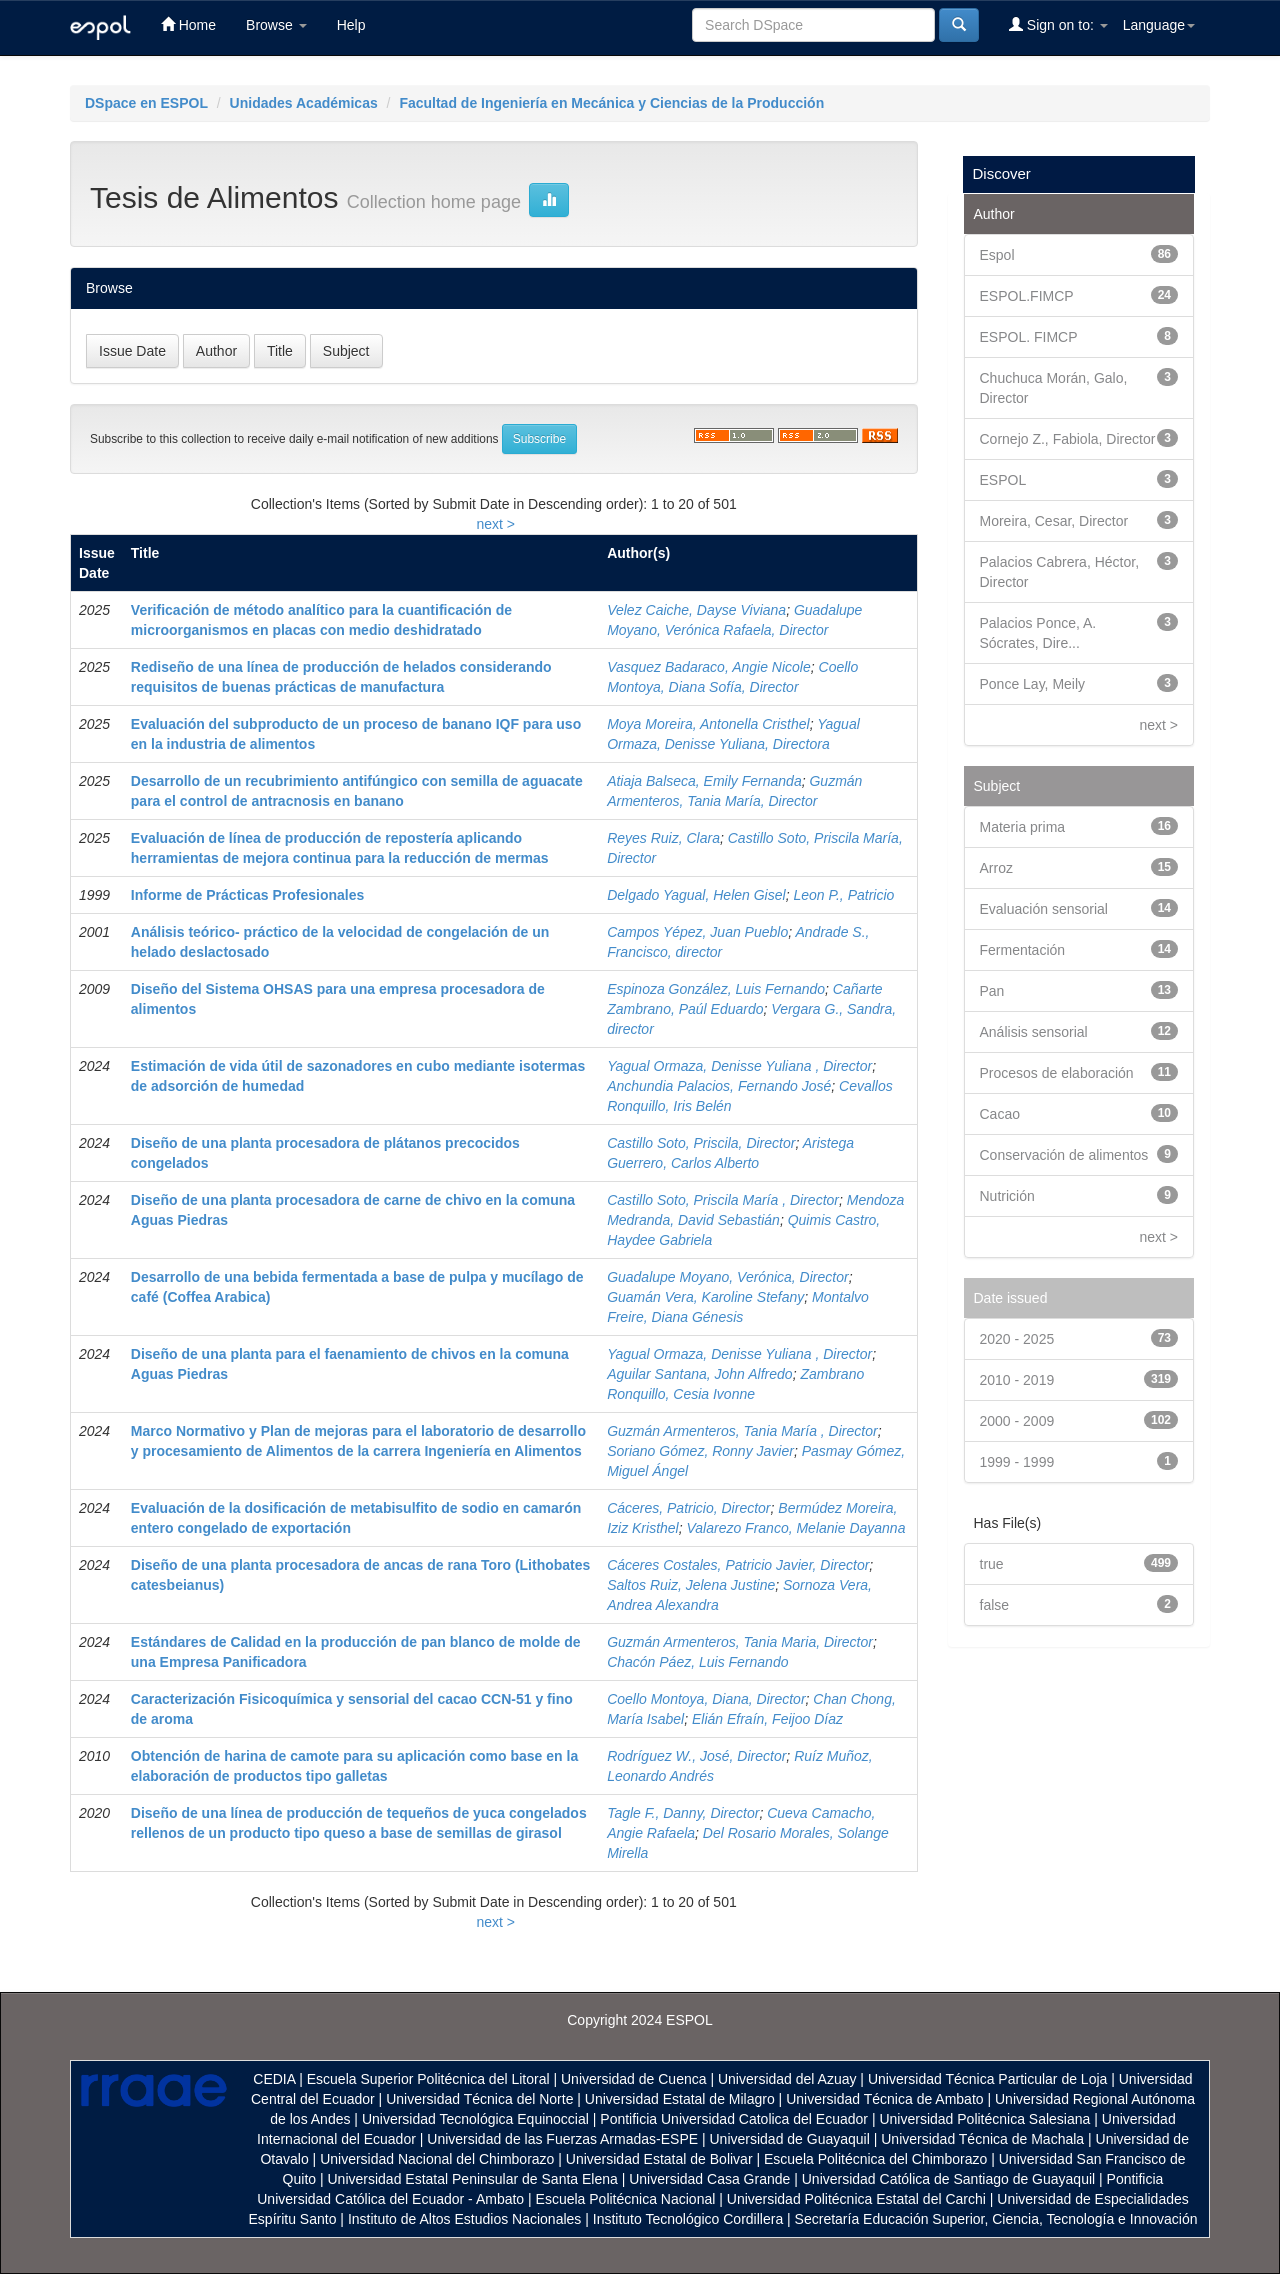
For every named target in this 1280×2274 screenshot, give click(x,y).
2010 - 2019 (1017, 1380)
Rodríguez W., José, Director (696, 1756)
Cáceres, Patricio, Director (688, 1508)
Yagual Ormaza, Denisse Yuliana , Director (739, 1066)
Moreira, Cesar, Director (1054, 521)
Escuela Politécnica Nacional (626, 2199)
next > (495, 524)
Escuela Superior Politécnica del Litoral (428, 2079)
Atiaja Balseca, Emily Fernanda (704, 781)
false (995, 1605)
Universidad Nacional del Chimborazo (437, 2159)
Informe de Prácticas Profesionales (247, 895)
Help (351, 25)
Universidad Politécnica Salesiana (984, 2119)
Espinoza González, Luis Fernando (716, 989)
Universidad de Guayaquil (790, 2139)
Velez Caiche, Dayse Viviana (696, 610)
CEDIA (274, 2079)
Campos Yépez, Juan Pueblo (697, 932)
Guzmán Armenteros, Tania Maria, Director (740, 1642)
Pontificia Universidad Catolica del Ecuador (734, 2119)
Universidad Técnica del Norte (479, 2099)
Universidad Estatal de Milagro (680, 2099)
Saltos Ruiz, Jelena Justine (691, 1585)
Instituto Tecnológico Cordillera (688, 2219)
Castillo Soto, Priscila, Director (701, 1143)
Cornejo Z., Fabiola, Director (1068, 439)
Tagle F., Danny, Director (683, 1813)
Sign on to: (1058, 24)
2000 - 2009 (1017, 1421)
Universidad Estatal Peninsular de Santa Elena (473, 2179)
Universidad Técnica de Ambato (884, 2099)
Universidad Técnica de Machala (982, 2139)
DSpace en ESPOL (146, 103)
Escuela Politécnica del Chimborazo (875, 2159)
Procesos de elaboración (1057, 1073)
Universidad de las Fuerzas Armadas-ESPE (562, 2139)
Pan (992, 991)
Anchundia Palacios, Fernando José (719, 1086)
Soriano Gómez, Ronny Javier (700, 1451)
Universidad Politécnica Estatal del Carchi (856, 2199)
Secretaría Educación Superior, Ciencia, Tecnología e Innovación (996, 2219)
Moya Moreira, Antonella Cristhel (708, 724)
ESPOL (1003, 480)
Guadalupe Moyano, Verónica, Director (728, 1277)
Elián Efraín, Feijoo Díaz (767, 1719)
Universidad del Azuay (787, 2079)
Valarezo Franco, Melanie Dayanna (795, 1528)
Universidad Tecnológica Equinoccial (475, 2119)
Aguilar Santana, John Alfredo (700, 1374)
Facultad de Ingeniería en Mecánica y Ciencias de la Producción (611, 103)
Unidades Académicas (304, 103)
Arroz (996, 868)
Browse (276, 25)
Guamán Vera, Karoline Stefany (705, 1297)
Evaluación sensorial (1044, 909)
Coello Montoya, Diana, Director (706, 1699)
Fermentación (1023, 950)
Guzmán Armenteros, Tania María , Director (742, 1431)
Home (188, 24)
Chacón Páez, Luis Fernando (697, 1662)
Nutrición (1007, 1196)
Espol (997, 255)
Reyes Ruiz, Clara (663, 838)
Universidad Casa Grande (711, 2179)
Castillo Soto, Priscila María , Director (723, 1200)
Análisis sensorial (1034, 1032)
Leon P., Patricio (843, 895)
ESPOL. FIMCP (1029, 337)
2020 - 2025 (1017, 1339)
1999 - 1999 (1017, 1462)
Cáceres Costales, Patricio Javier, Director (738, 1565)
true (992, 1564)
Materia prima (1023, 827)
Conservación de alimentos (1064, 1155)
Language (1159, 25)
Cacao (1000, 1114)
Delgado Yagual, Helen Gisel (696, 895)
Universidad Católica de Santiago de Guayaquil (948, 2179)
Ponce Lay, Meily (1033, 684)
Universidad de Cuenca (634, 2079)
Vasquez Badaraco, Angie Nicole (709, 667)
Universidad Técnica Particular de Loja (987, 2079)
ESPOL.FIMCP (1027, 296)
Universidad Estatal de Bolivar (659, 2159)
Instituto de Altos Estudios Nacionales (464, 2219)
